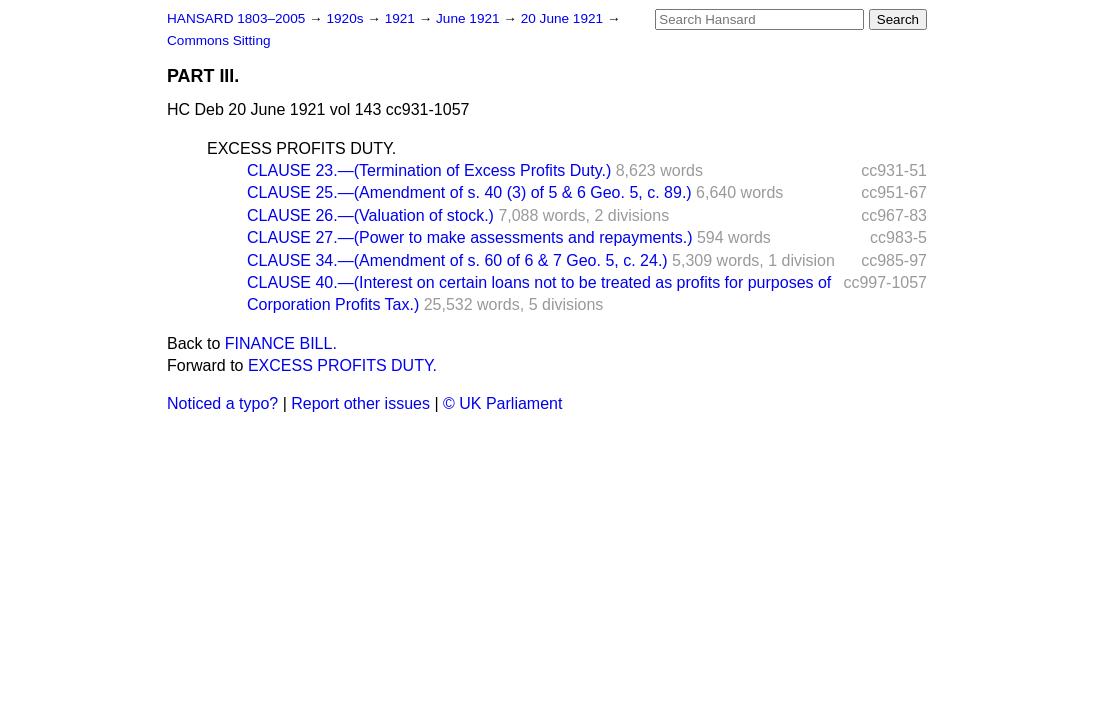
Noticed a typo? (222, 403)
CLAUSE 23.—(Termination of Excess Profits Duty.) (429, 170)
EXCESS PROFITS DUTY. (301, 148)
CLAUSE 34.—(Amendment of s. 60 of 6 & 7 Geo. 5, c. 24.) (457, 260)
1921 (402, 18)
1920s (346, 18)
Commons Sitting (219, 40)
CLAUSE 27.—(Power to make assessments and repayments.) (470, 237)
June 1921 (469, 18)
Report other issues (360, 403)
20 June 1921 (564, 18)
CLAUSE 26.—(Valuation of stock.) (370, 215)
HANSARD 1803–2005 (236, 18)
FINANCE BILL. (281, 343)
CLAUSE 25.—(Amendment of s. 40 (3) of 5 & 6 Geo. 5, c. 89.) (469, 192)
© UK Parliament (502, 403)
